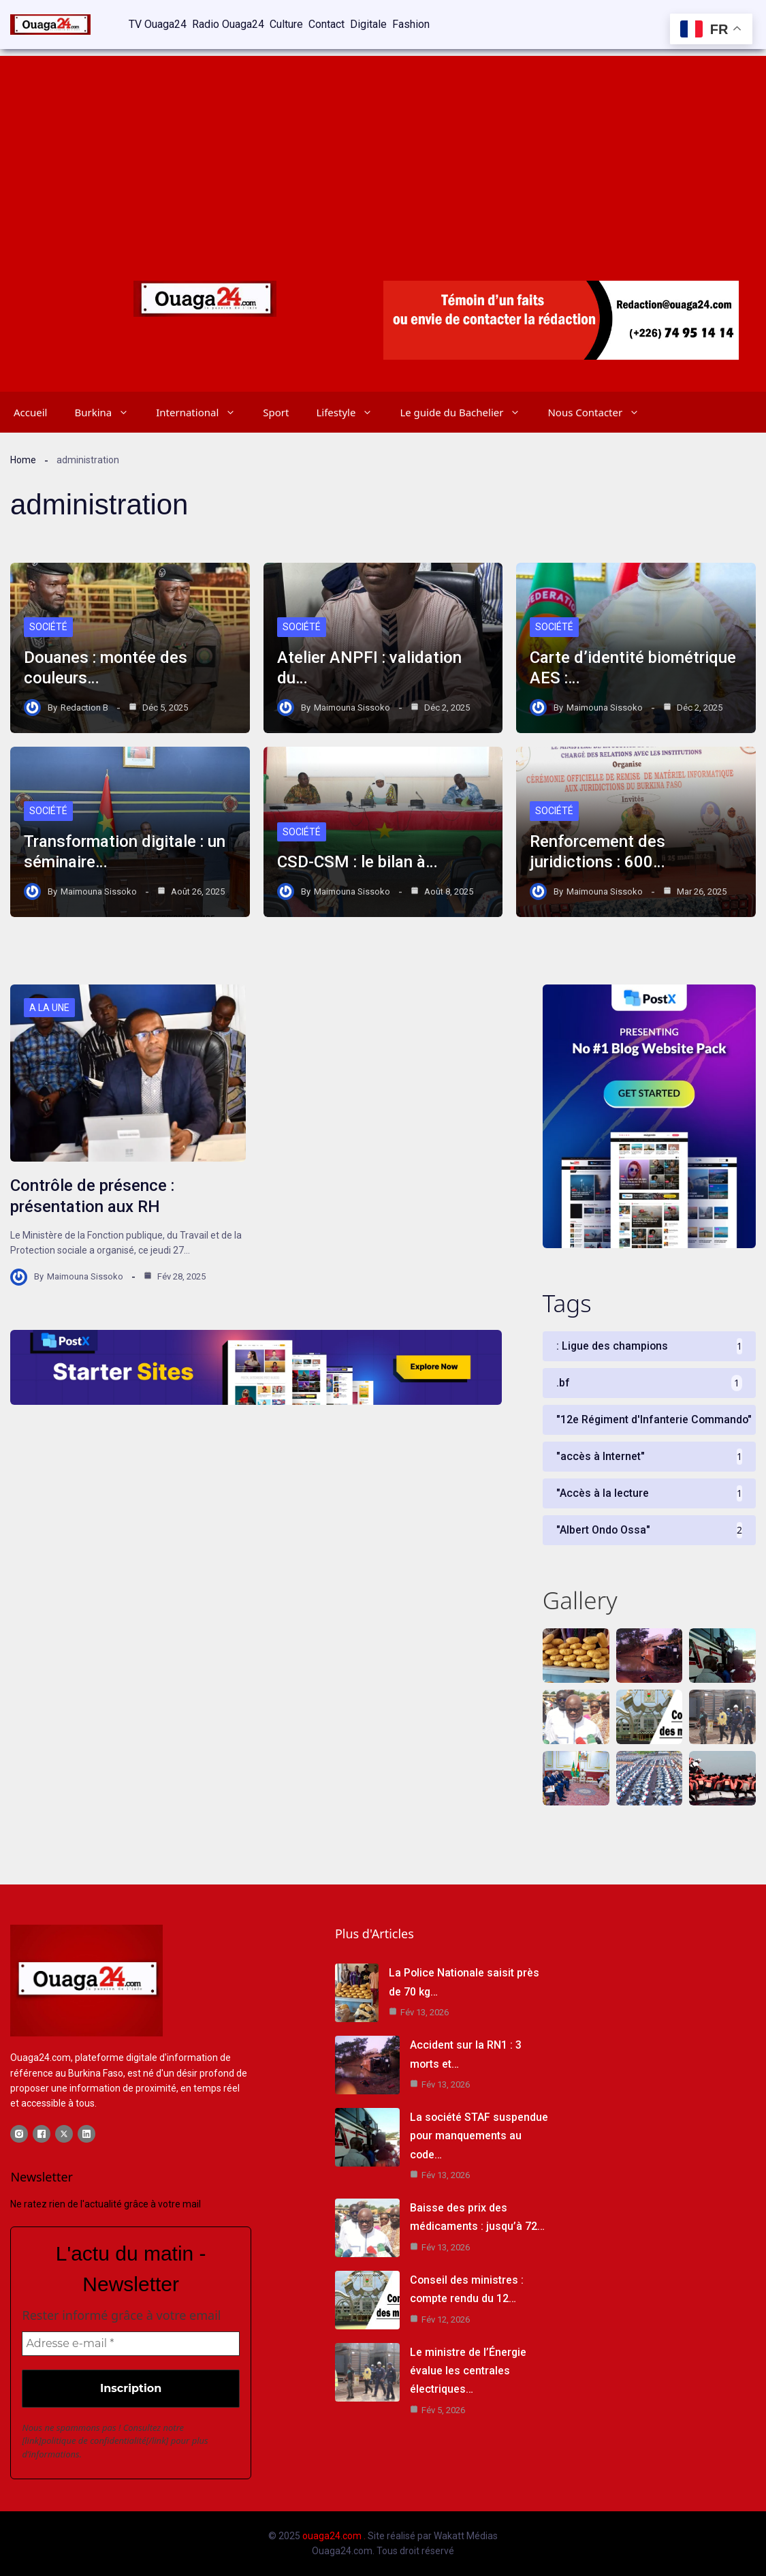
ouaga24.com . (334, 2536)
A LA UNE (49, 1007)
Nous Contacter (600, 410)
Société (48, 626)
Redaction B (84, 706)
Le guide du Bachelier (467, 410)
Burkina (108, 410)
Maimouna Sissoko (352, 706)
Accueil (30, 411)
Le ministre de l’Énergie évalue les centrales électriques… (468, 2371)
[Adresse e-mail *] (131, 2344)
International (202, 410)
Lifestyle (351, 410)
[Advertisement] (383, 150)
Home (23, 459)
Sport (276, 411)
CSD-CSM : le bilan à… (357, 861)
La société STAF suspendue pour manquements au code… (471, 2136)
